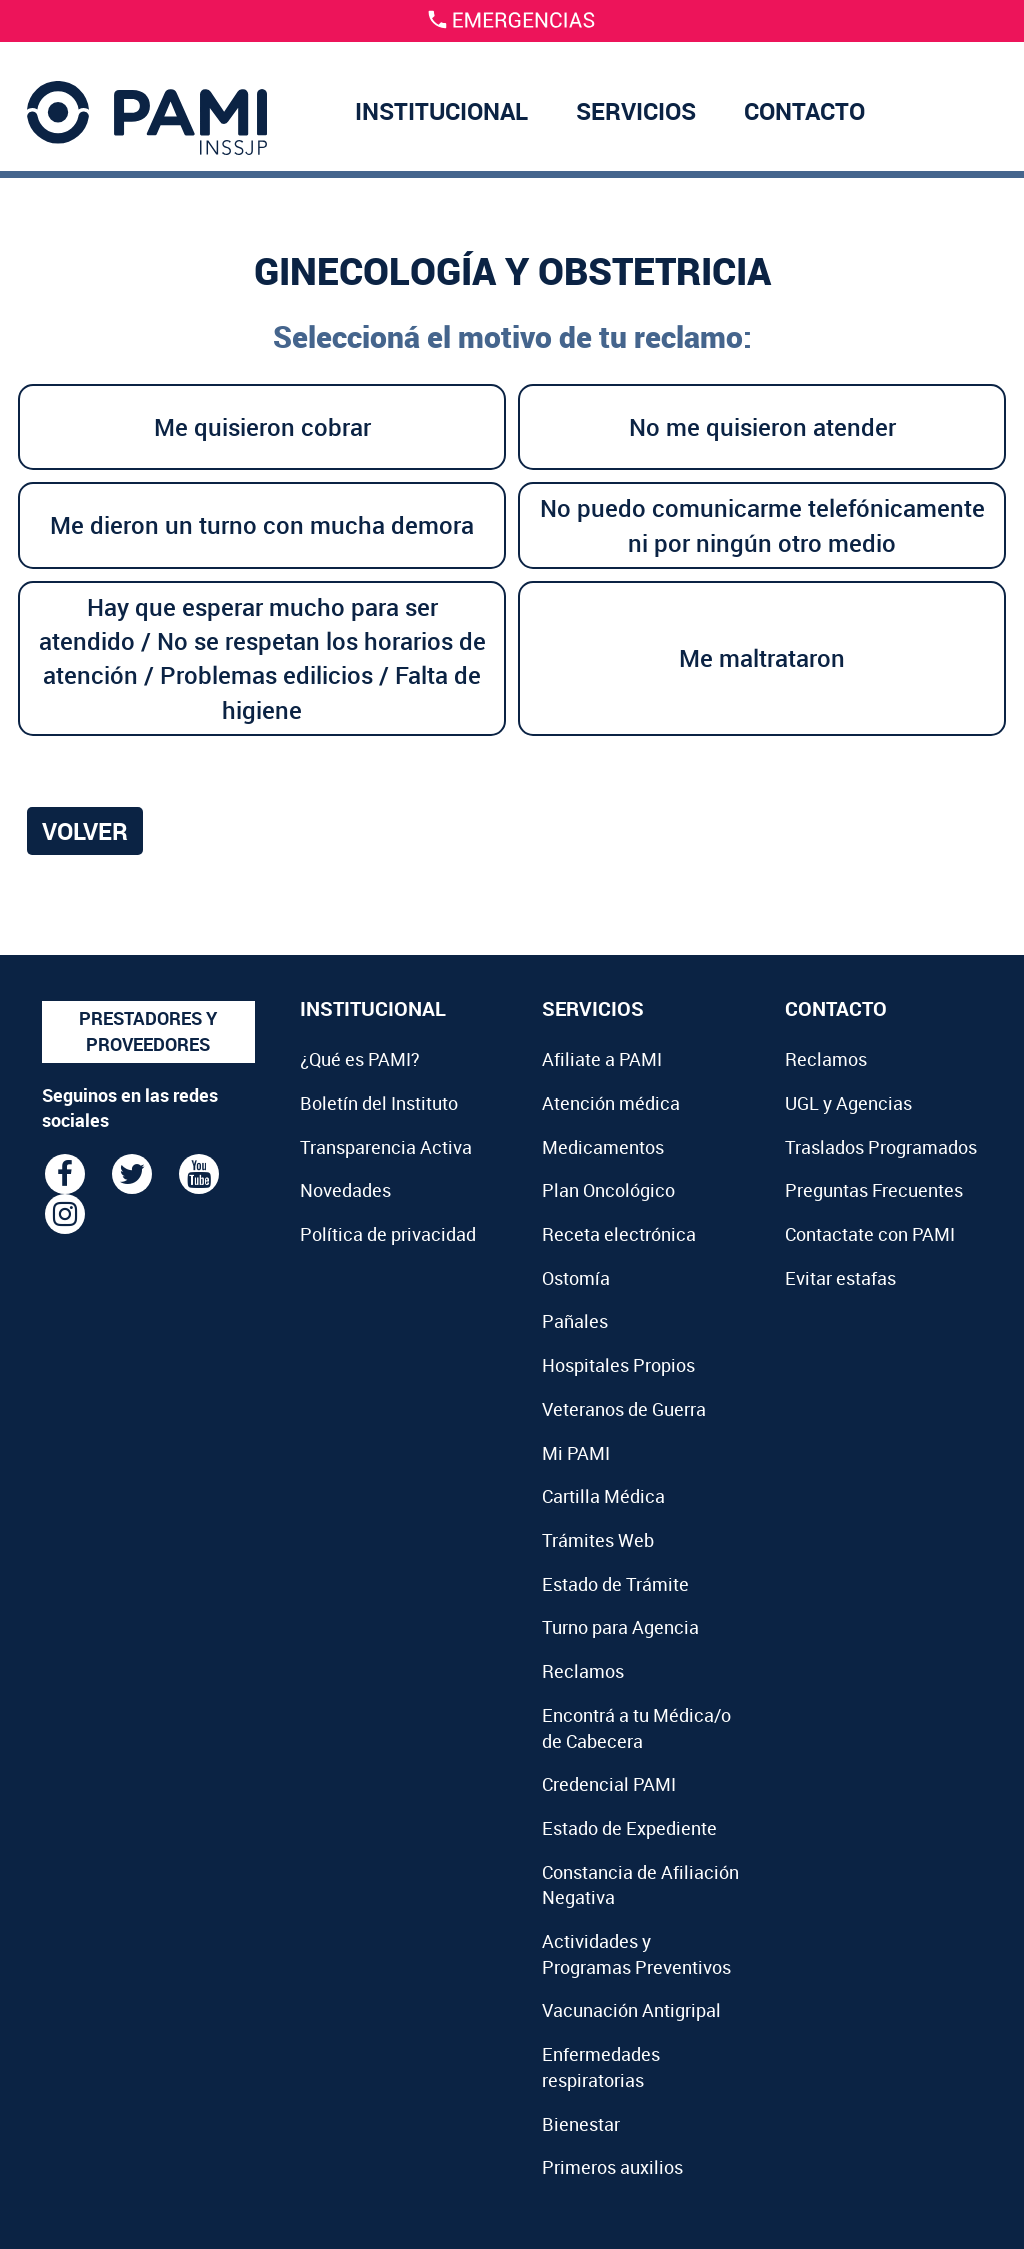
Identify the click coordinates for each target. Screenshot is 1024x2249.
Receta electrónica (619, 1234)
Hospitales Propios (618, 1365)
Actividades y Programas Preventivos (636, 1954)
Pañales (575, 1321)
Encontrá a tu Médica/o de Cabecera (636, 1728)
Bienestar (581, 2124)
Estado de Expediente (629, 1828)
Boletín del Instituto (379, 1103)
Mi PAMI (576, 1453)
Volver (85, 831)
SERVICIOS (636, 111)
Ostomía (576, 1278)
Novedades (345, 1190)
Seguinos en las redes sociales (130, 1108)
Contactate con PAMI (870, 1234)
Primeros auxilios (612, 2167)
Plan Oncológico (608, 1190)
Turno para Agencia (620, 1627)
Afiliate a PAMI (602, 1059)
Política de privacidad (388, 1234)
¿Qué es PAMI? (360, 1059)
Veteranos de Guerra (624, 1409)
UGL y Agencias (848, 1103)
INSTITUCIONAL (441, 111)
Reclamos (583, 1671)
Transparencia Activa (386, 1147)
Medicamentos (603, 1147)
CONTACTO (804, 111)
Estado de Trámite (615, 1584)
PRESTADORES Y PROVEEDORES (148, 1031)
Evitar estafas (840, 1278)
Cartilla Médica (603, 1496)
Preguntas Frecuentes (874, 1190)
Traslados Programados (881, 1147)
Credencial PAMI (609, 1784)
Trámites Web (598, 1540)
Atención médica (611, 1103)
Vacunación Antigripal (631, 2010)
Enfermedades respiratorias (601, 2067)
